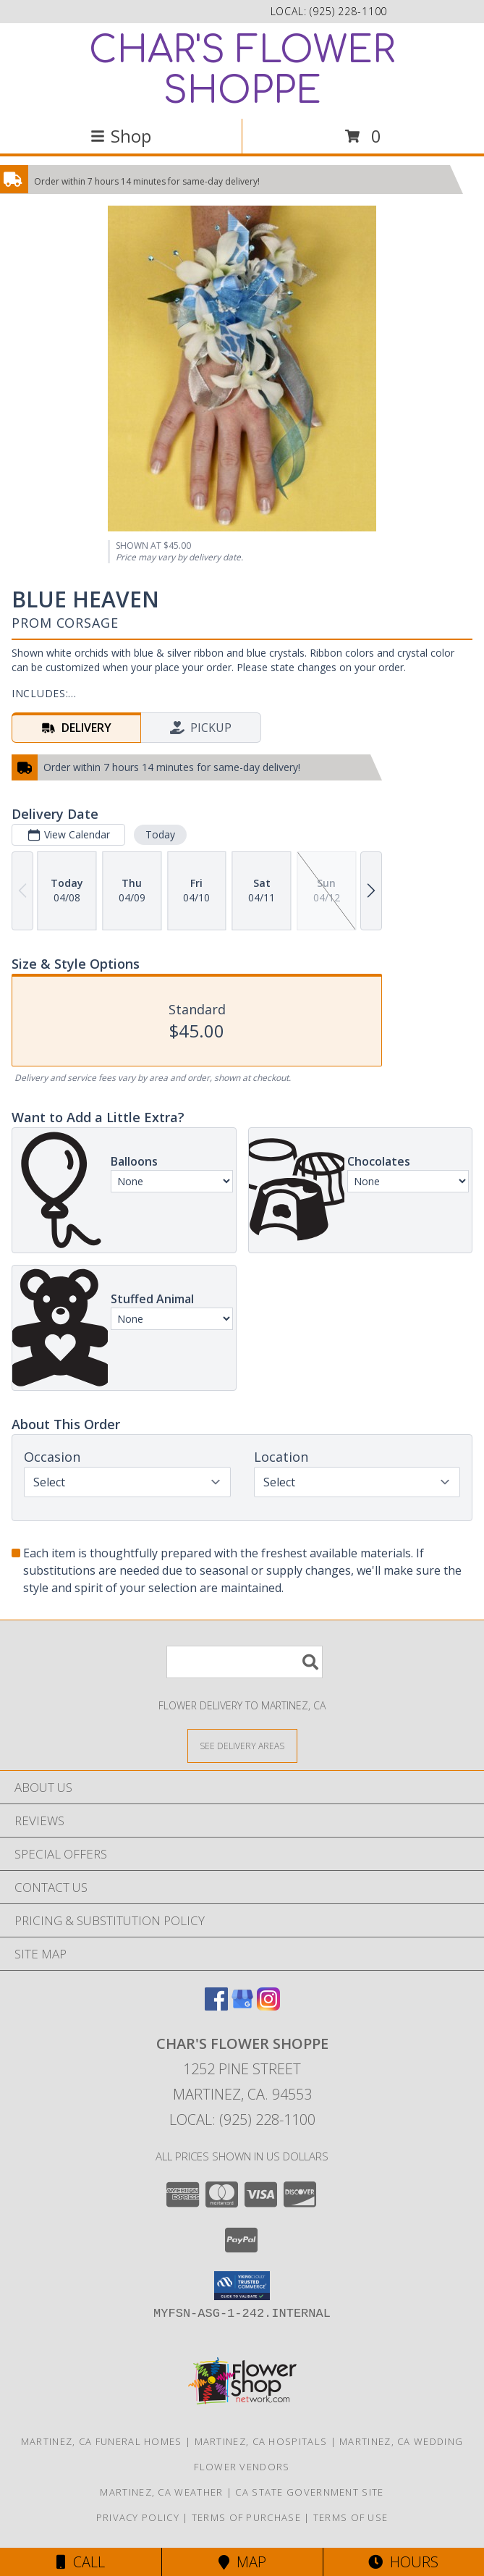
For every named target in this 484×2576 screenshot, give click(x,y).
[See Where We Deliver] (242, 1745)
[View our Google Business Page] (242, 2006)
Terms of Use (351, 2517)
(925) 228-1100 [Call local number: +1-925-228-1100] (348, 11)
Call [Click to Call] (80, 2562)
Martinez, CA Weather (161, 2492)
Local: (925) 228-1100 (242, 2119)
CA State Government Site (309, 2492)
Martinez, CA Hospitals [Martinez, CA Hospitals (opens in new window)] (261, 2441)
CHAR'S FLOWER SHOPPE (242, 70)
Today (160, 834)
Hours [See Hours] (403, 2562)
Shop (120, 136)
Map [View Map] (242, 2562)
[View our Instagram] (268, 2006)
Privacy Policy (137, 2517)
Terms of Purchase (246, 2517)
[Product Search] (244, 1662)
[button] (242, 2285)
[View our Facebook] (216, 2006)
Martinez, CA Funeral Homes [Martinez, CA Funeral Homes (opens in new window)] (101, 2441)
